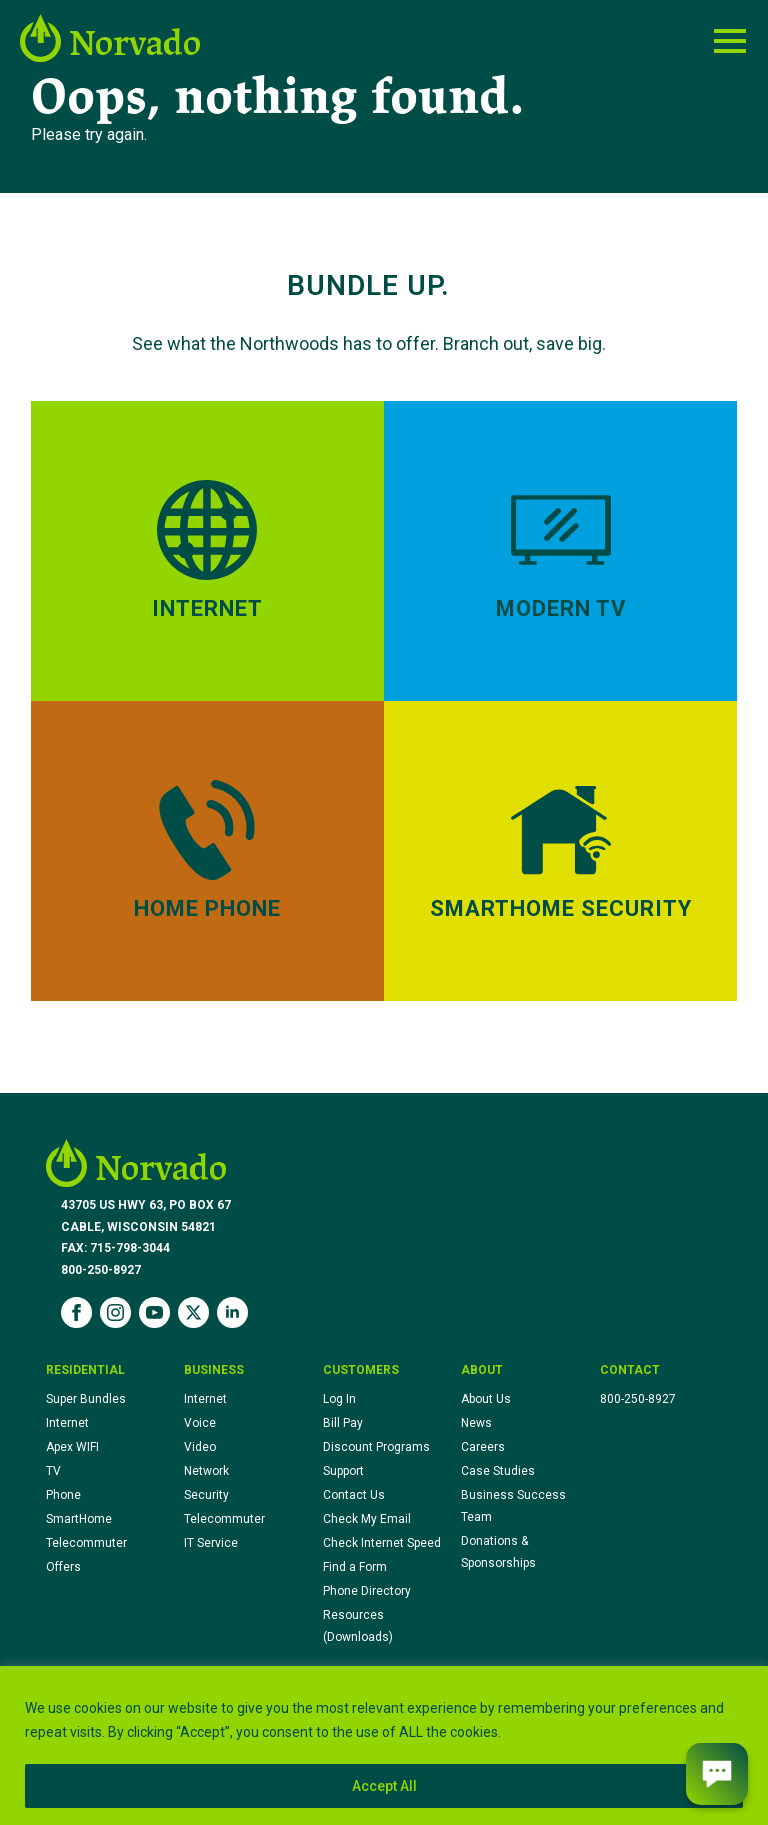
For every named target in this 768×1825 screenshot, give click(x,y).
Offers (63, 1567)
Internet (67, 1423)
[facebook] (76, 1312)
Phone (63, 1495)
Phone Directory (367, 1591)
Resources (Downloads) (358, 1626)
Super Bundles (86, 1399)
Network (206, 1471)
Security (206, 1495)
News (476, 1423)
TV (53, 1471)
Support (343, 1471)
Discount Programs (376, 1447)
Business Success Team (513, 1506)
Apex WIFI (72, 1447)
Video (200, 1447)
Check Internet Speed (382, 1543)
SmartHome (79, 1519)
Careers (483, 1447)
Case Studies (498, 1471)
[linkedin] (232, 1312)
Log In (339, 1399)
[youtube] (154, 1312)
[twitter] (193, 1312)
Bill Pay (343, 1423)
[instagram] (115, 1312)
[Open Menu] (730, 41)
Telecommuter (86, 1543)
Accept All (384, 1786)
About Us (486, 1399)
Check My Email (367, 1519)
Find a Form (355, 1567)
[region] (384, 1745)
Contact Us (354, 1495)
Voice (200, 1423)
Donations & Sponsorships (498, 1552)
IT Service (211, 1543)
